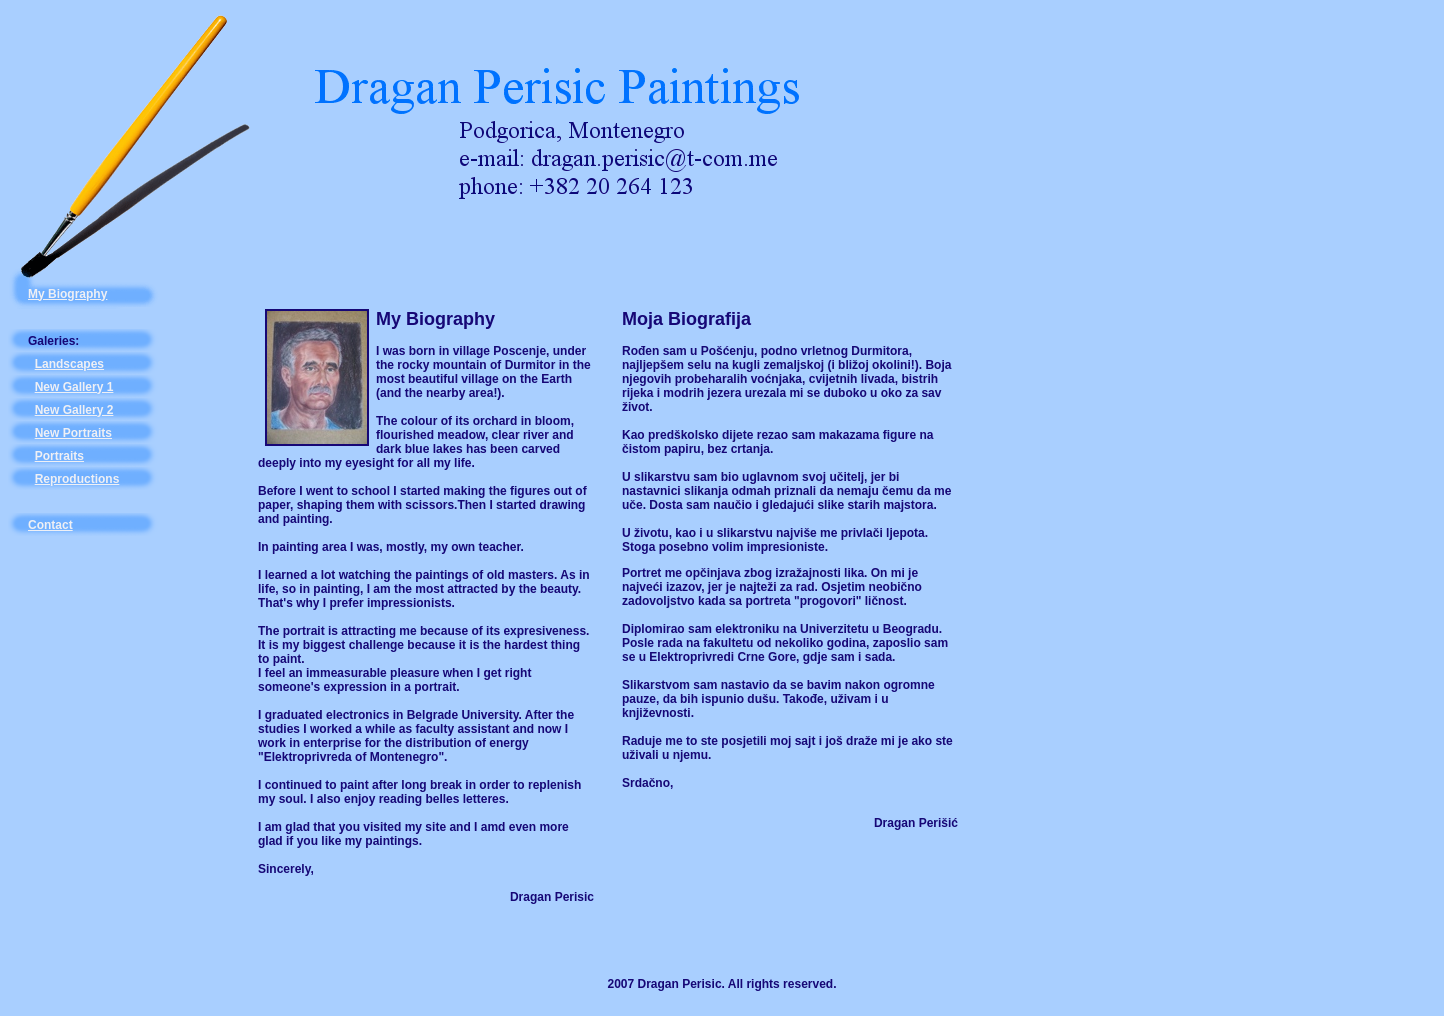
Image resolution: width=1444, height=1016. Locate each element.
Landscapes (69, 364)
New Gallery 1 (74, 387)
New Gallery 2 (74, 410)
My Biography (67, 294)
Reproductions (77, 479)
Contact (50, 525)
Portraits (59, 456)
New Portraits (73, 433)
